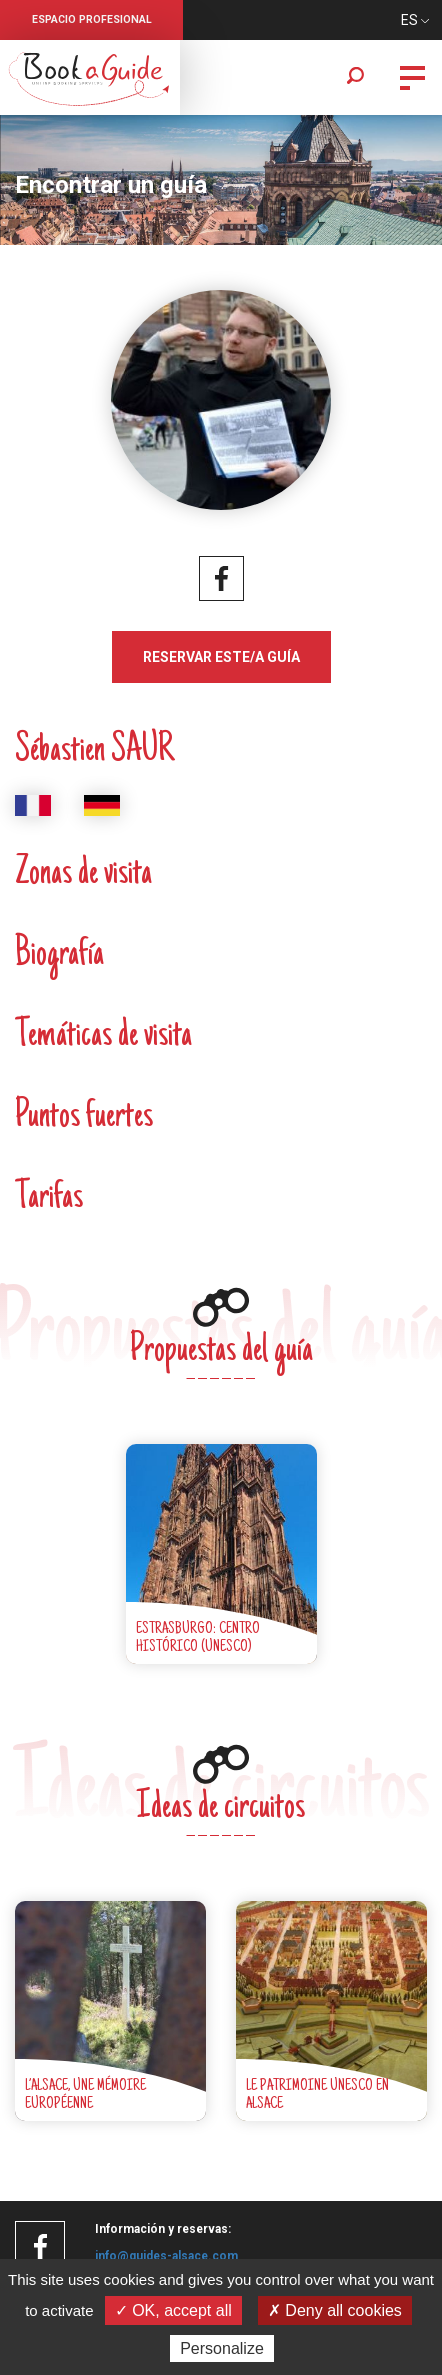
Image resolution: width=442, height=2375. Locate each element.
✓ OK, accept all (173, 2310)
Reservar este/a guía (221, 657)
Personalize (222, 2348)
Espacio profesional (92, 19)
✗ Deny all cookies (335, 2310)
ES (409, 20)
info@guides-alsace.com (166, 2256)
